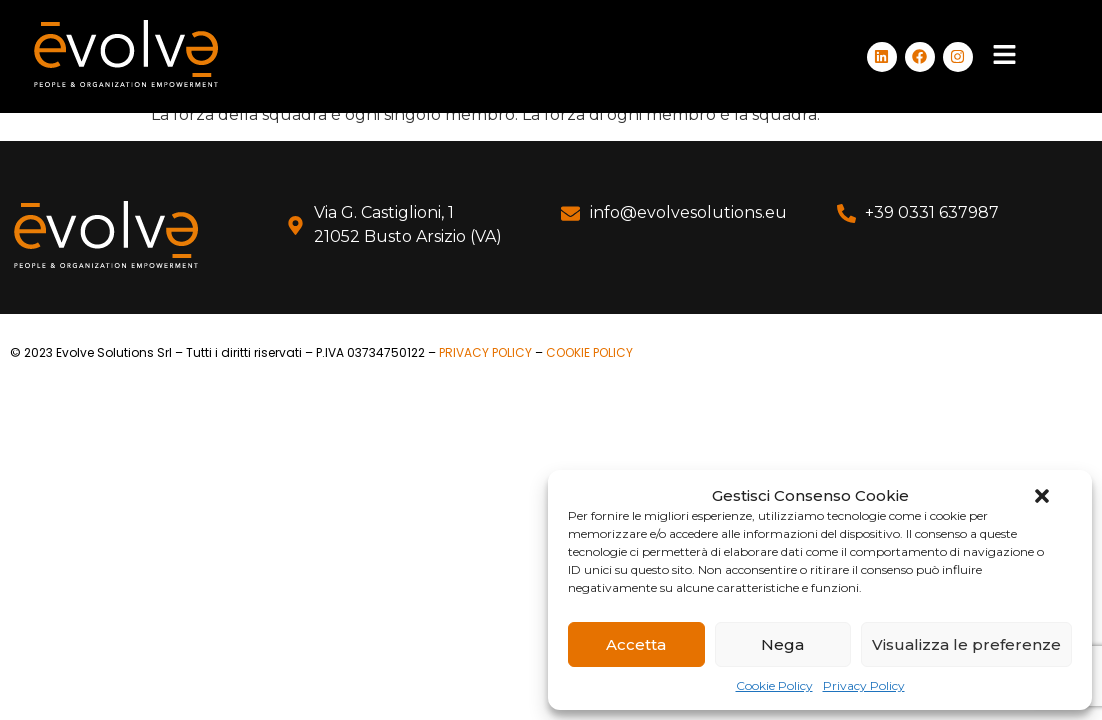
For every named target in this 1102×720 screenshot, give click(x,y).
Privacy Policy (864, 685)
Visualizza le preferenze (966, 644)
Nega (782, 644)
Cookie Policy (774, 685)
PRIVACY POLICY (485, 352)
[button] (1042, 496)
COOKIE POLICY (589, 352)
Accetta (636, 644)
